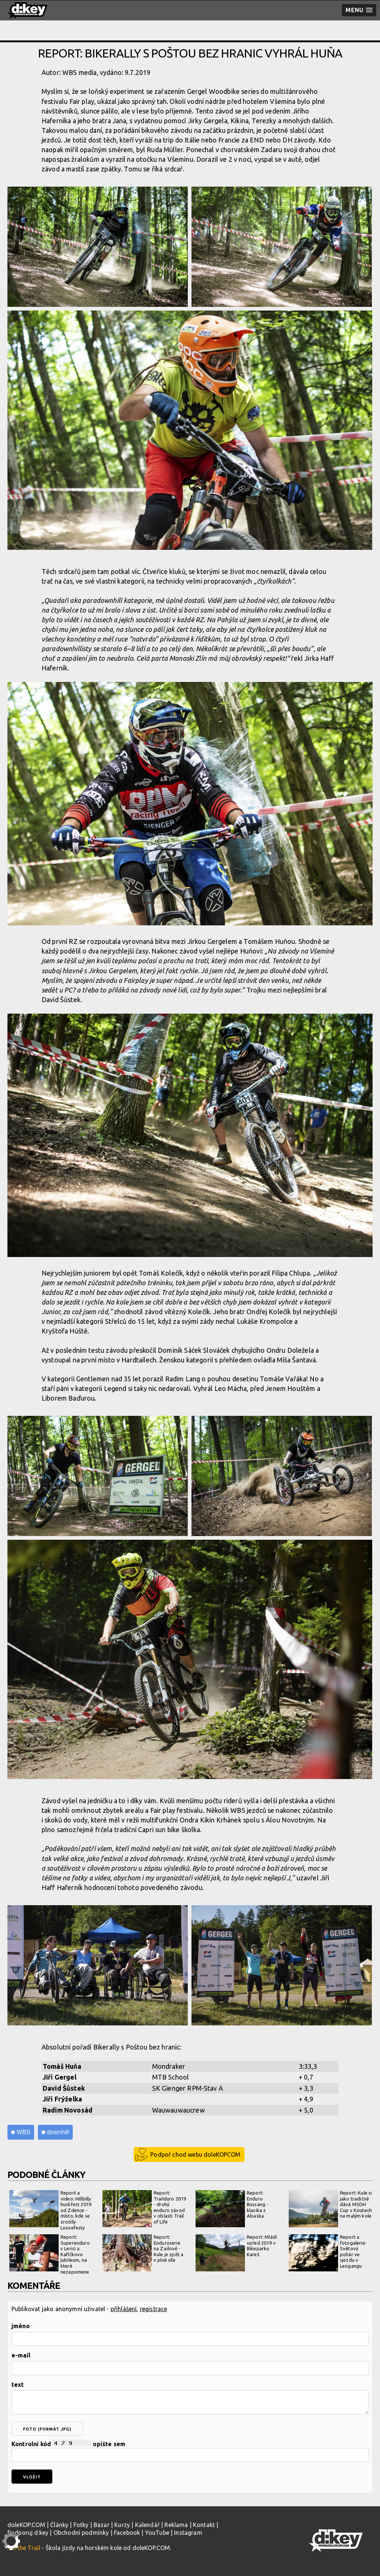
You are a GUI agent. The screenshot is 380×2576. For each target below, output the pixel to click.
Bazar (101, 2524)
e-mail (21, 2355)
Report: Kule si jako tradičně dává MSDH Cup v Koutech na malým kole (330, 2208)
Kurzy (122, 2524)
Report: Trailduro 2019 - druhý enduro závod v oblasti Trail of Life (144, 2208)
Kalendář (147, 2524)
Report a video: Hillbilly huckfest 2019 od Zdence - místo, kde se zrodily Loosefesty (50, 2210)
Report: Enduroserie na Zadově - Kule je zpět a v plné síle (142, 2252)
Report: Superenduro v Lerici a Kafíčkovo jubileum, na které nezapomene (49, 2254)
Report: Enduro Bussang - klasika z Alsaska (232, 2208)
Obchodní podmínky (81, 2532)
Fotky (81, 2524)
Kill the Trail (23, 2547)
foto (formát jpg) (47, 2429)
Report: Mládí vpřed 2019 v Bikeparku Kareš (236, 2252)
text (18, 2384)
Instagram (188, 2532)
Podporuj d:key (27, 2532)
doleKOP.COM (26, 2524)
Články (59, 2524)
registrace (153, 2309)
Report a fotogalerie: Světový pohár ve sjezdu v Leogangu (327, 2252)
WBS (23, 2132)
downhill (58, 2132)
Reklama (176, 2524)
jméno (21, 2326)
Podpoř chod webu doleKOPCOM (195, 2154)
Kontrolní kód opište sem (190, 2450)
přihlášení (124, 2309)
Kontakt (204, 2524)
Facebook (127, 2532)
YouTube (157, 2532)
